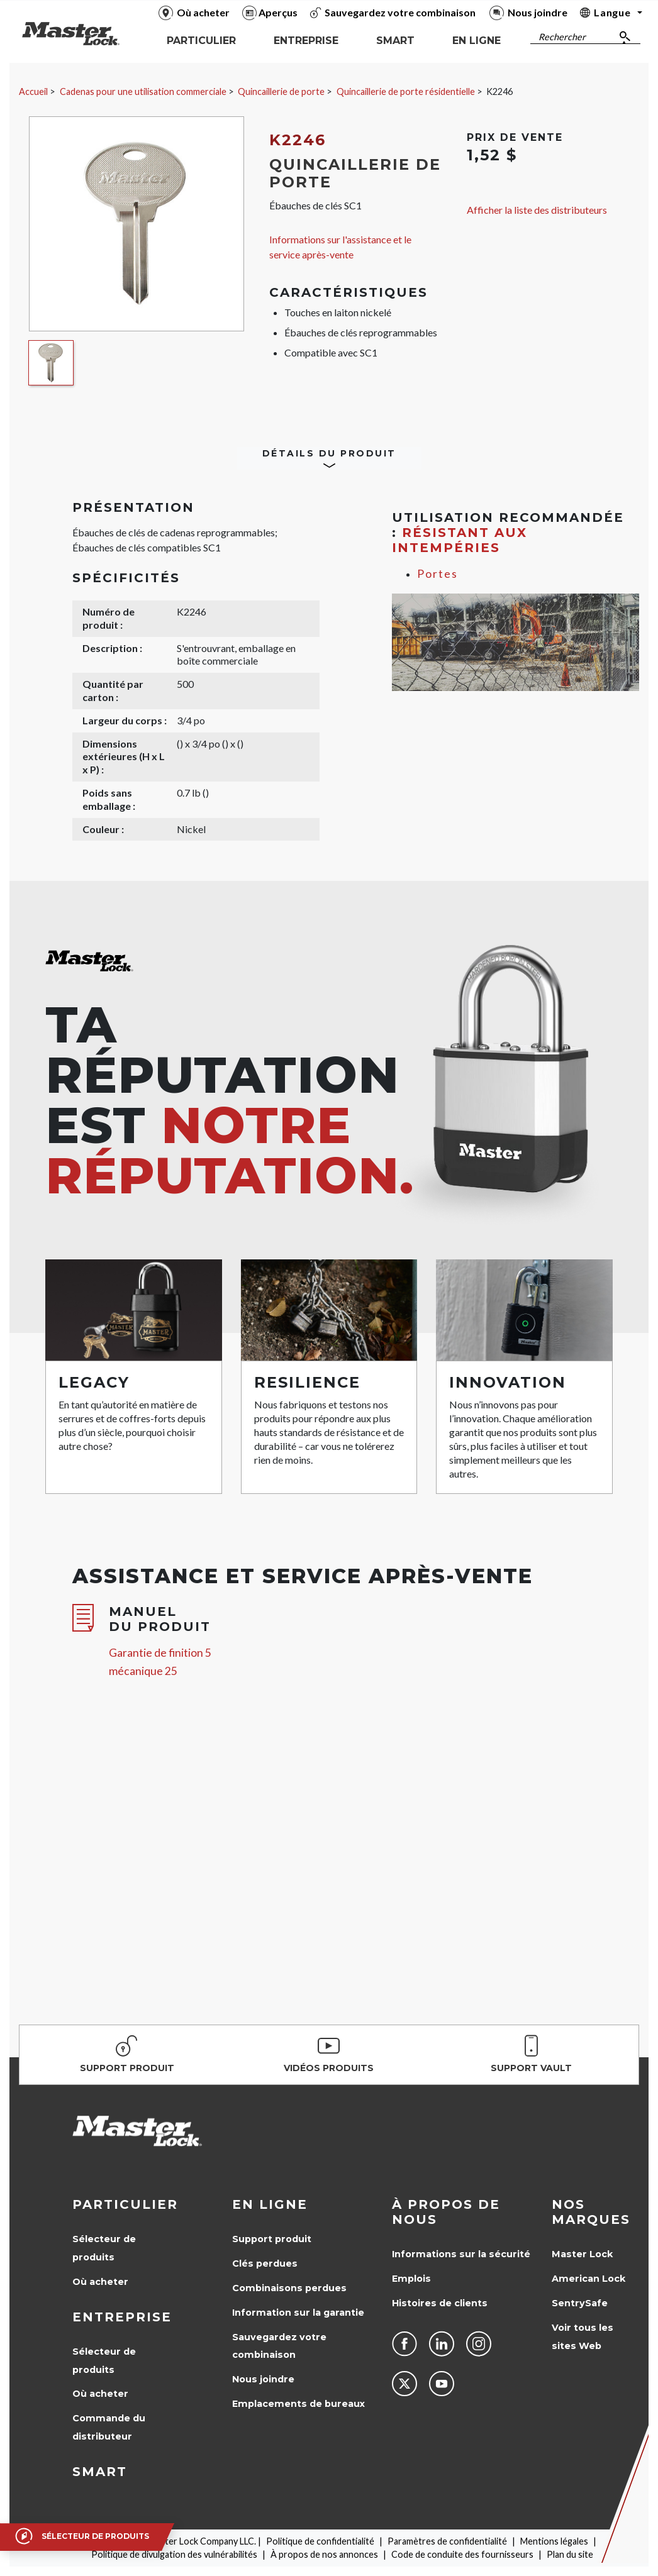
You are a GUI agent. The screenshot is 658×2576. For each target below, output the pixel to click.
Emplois (411, 2278)
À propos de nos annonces (324, 2554)
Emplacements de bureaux (298, 2403)
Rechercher (562, 36)
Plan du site (570, 2554)
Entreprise (122, 2316)
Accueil (33, 91)
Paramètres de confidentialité (447, 2541)
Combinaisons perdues (289, 2288)
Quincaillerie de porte (281, 91)
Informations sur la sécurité (461, 2254)
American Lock (588, 2278)
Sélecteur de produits (104, 2248)
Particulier (125, 2204)
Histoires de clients (440, 2303)
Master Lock (582, 2254)
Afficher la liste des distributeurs (537, 210)
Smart (99, 2471)
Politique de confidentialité (320, 2541)
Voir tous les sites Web (582, 2337)
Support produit (271, 2239)
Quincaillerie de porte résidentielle (406, 91)
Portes (437, 573)
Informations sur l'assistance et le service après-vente (340, 246)
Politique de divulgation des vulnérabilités (174, 2554)
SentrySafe (580, 2303)
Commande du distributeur (108, 2427)
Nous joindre (263, 2379)
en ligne (270, 2204)
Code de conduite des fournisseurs (462, 2554)
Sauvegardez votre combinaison (279, 2346)
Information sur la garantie (298, 2312)
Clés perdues (265, 2263)
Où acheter (100, 2281)
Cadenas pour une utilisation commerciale (143, 91)
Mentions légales (554, 2541)
